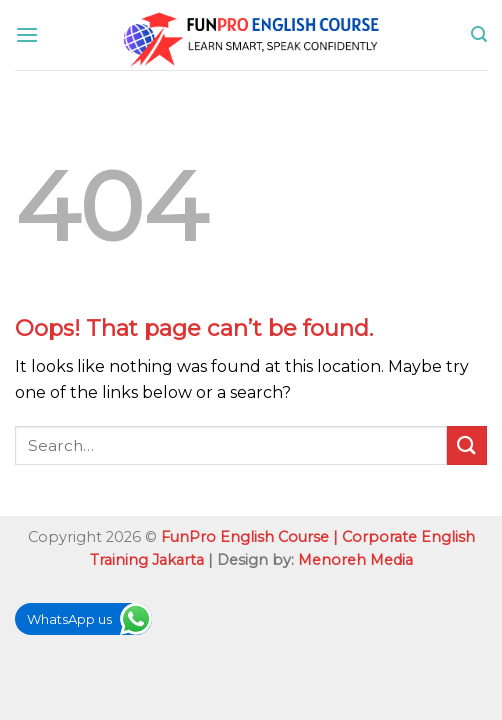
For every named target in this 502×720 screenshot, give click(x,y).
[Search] (479, 34)
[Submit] (467, 445)
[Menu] (27, 34)
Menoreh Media (355, 560)
